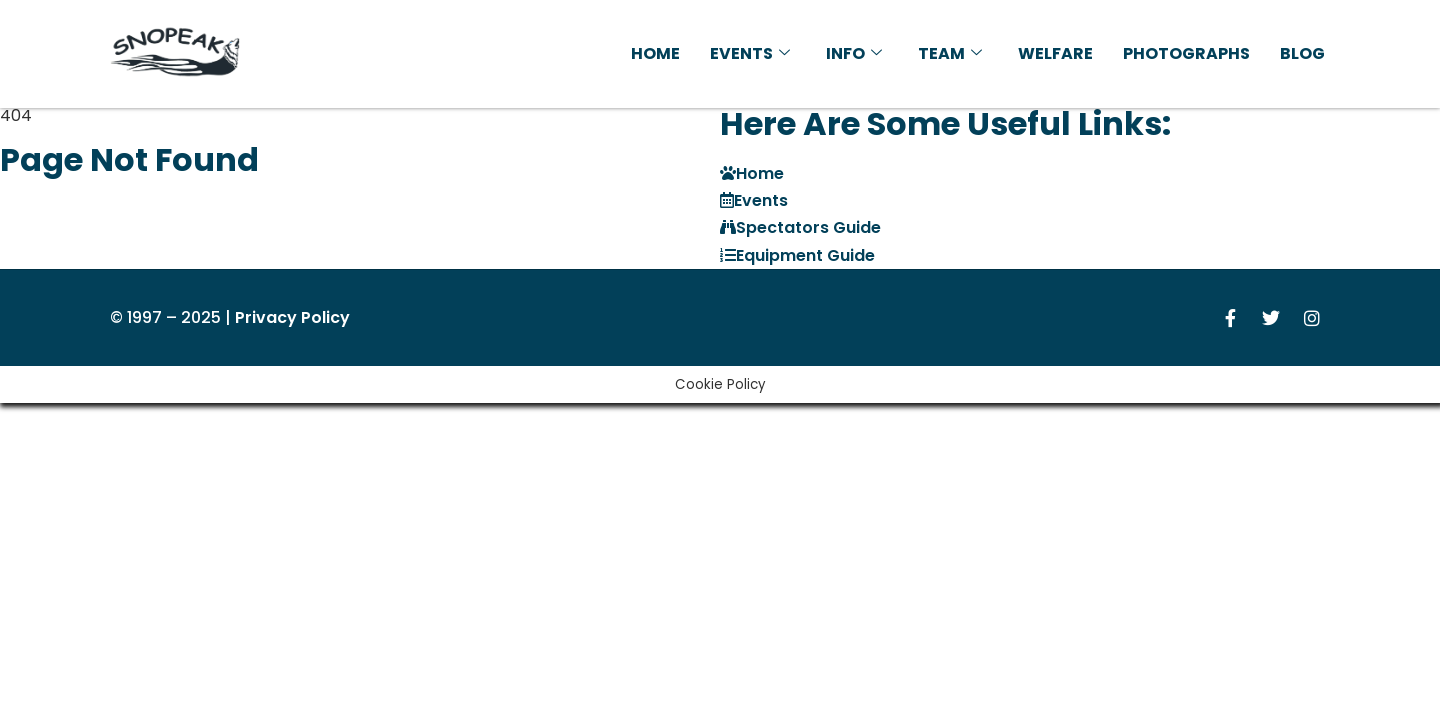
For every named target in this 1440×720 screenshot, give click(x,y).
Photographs (1186, 53)
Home (655, 53)
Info (854, 53)
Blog (1302, 53)
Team (950, 53)
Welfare (1055, 53)
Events (750, 53)
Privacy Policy (292, 317)
